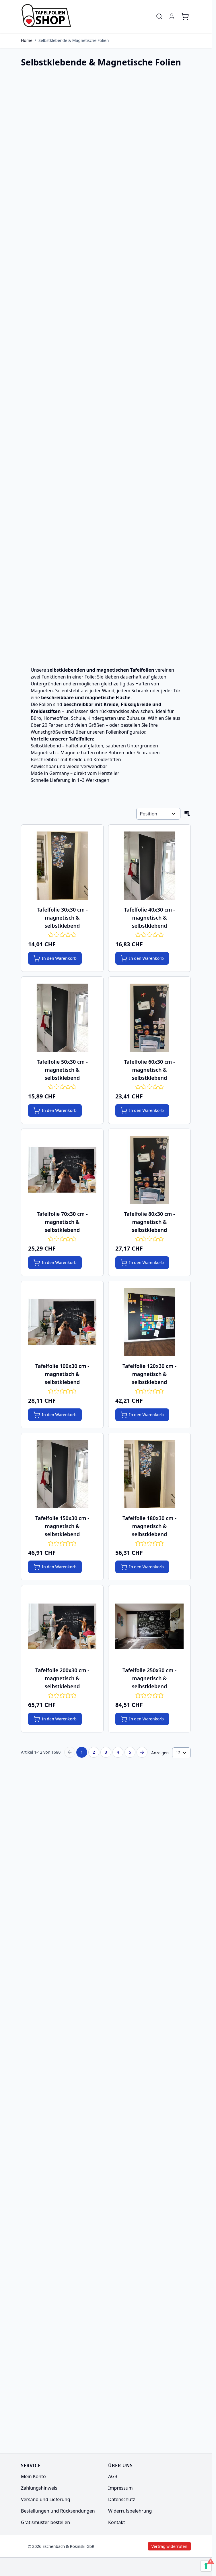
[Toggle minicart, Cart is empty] (185, 16)
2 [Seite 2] (94, 1752)
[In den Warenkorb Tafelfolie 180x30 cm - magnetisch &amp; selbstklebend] (142, 1567)
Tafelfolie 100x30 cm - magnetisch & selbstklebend (62, 1373)
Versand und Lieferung (45, 2499)
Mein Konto (33, 2476)
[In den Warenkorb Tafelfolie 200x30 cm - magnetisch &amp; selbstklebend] (55, 1719)
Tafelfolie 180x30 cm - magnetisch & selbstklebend (149, 1526)
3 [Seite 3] (106, 1752)
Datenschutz (121, 2499)
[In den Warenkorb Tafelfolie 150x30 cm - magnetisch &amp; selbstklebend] (55, 1567)
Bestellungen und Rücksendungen (58, 2511)
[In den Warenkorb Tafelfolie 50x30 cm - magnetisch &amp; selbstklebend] (55, 1110)
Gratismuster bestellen (45, 2522)
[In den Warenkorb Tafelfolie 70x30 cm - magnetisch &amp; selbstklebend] (55, 1262)
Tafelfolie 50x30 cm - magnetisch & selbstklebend (62, 1069)
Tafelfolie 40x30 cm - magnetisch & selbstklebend (149, 917)
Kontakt (116, 2522)
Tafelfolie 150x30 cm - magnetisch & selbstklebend (62, 1526)
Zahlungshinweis (39, 2488)
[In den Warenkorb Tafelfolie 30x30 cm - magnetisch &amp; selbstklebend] (55, 958)
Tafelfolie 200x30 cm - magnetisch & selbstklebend (62, 1678)
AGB (112, 2476)
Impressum (120, 2488)
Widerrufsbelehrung (130, 2511)
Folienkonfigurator (125, 732)
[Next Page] (142, 1752)
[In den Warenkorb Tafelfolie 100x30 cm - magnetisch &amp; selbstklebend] (55, 1414)
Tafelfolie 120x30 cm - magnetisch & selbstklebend (149, 1373)
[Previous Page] (69, 1752)
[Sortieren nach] (158, 814)
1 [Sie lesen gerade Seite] (82, 1752)
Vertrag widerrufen (122, 2546)
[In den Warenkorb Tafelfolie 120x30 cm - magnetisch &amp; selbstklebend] (142, 1414)
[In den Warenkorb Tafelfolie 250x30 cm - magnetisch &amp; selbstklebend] (142, 1719)
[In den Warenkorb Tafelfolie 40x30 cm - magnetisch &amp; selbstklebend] (142, 958)
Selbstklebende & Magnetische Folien (73, 40)
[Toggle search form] (159, 16)
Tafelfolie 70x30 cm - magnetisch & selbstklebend (62, 1221)
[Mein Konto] (172, 16)
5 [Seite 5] (130, 1752)
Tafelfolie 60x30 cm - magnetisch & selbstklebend (149, 1069)
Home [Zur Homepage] (26, 40)
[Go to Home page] (48, 16)
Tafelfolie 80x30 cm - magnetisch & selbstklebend (149, 1221)
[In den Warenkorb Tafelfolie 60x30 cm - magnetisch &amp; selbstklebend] (142, 1110)
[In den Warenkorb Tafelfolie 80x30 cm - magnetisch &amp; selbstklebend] (142, 1262)
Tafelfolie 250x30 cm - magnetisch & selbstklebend (149, 1678)
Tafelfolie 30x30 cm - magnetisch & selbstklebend (62, 917)
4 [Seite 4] (118, 1752)
